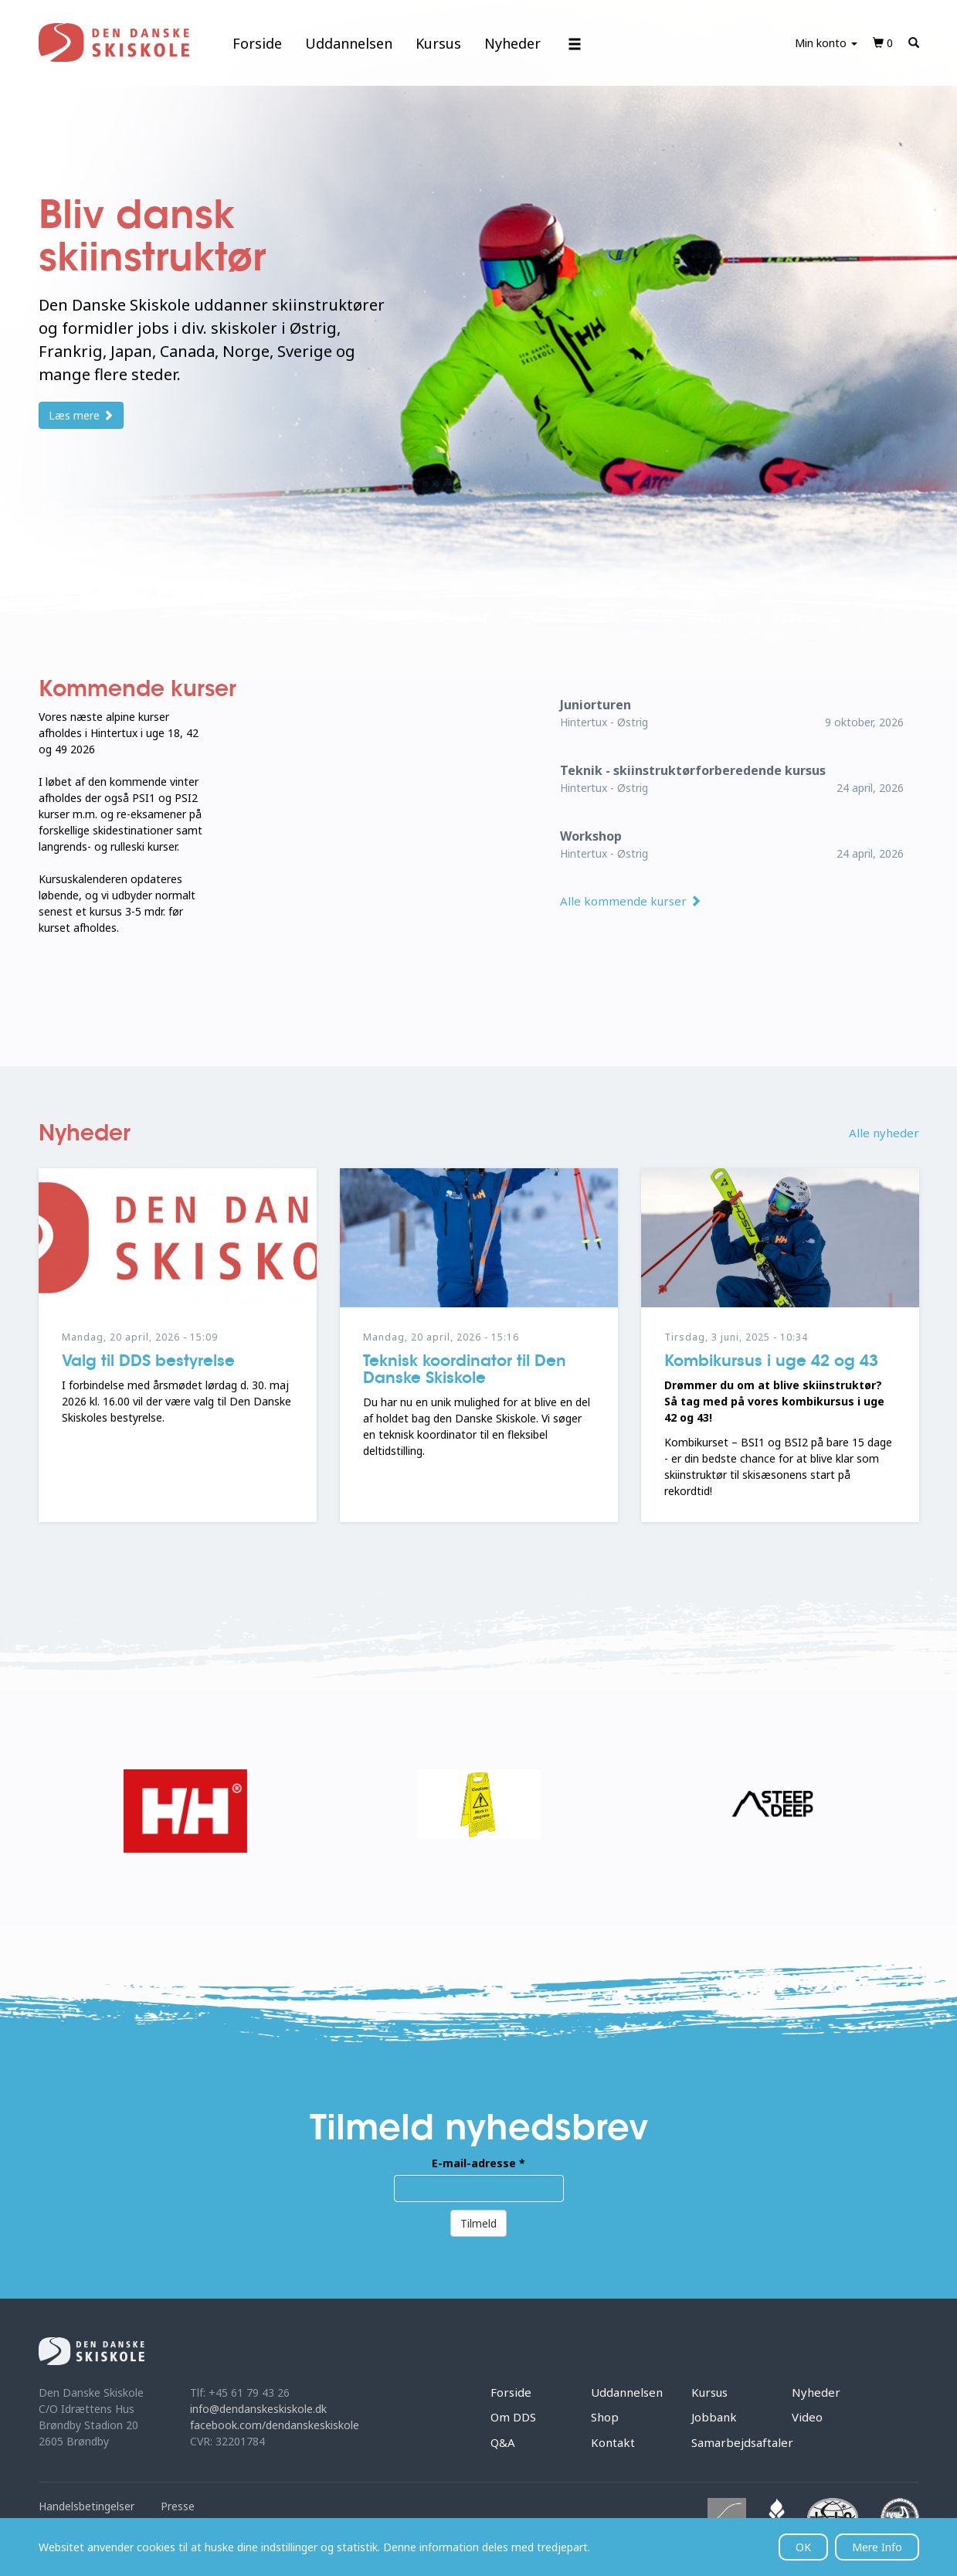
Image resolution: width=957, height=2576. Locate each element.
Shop (605, 2417)
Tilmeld (478, 2223)
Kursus (438, 43)
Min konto (826, 43)
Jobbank (714, 2417)
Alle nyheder (884, 1132)
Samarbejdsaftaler (742, 2442)
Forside (257, 43)
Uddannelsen (348, 43)
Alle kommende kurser (630, 901)
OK (803, 2547)
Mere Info (877, 2547)
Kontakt (613, 2442)
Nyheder (512, 43)
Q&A (502, 2442)
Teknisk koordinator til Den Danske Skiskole (464, 1369)
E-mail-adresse (478, 2163)
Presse (178, 2506)
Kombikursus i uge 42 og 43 (771, 1361)
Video (807, 2417)
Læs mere (81, 415)
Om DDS (513, 2417)
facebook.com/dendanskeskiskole (274, 2425)
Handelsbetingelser (86, 2506)
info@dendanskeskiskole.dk (258, 2408)
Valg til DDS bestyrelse (148, 1361)
